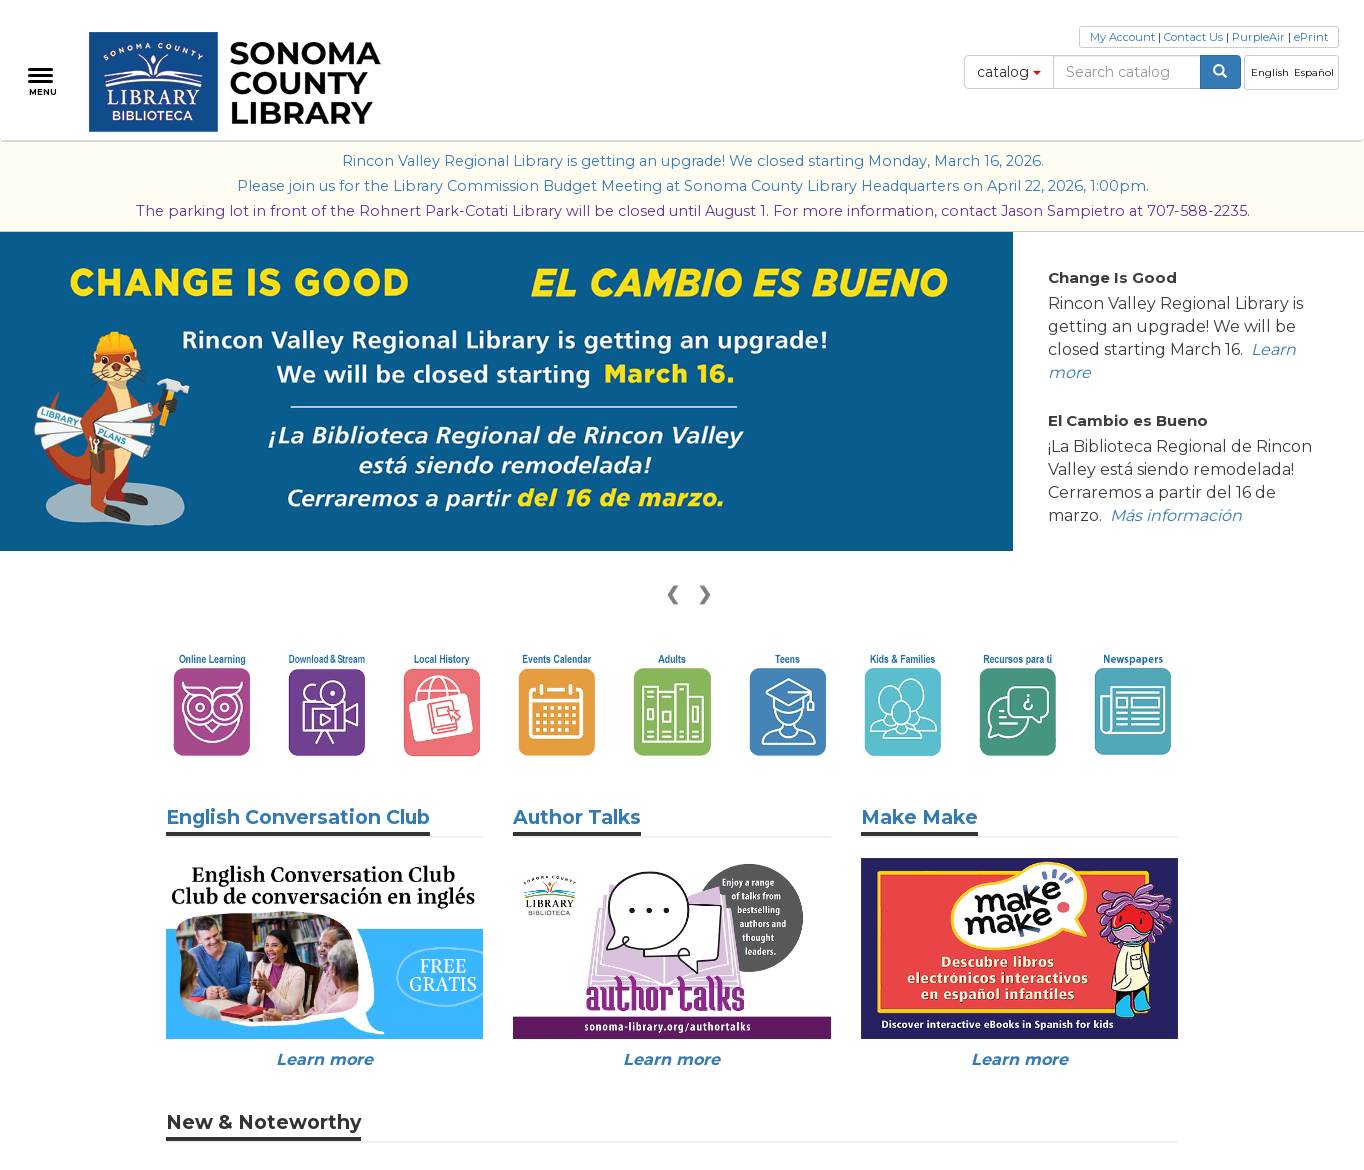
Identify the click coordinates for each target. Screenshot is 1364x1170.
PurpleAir (1258, 37)
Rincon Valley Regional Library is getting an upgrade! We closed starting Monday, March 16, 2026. (693, 161)
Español (1314, 72)
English (1270, 72)
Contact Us (1193, 37)
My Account (1122, 37)
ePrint (1311, 37)
